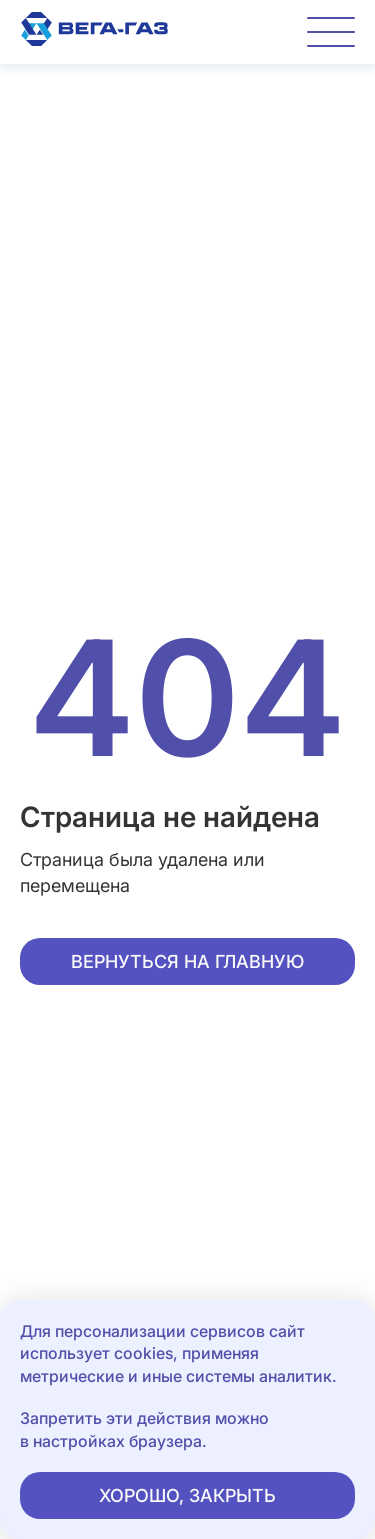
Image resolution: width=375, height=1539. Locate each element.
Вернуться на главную (187, 961)
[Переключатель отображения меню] (331, 32)
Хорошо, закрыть (187, 1495)
